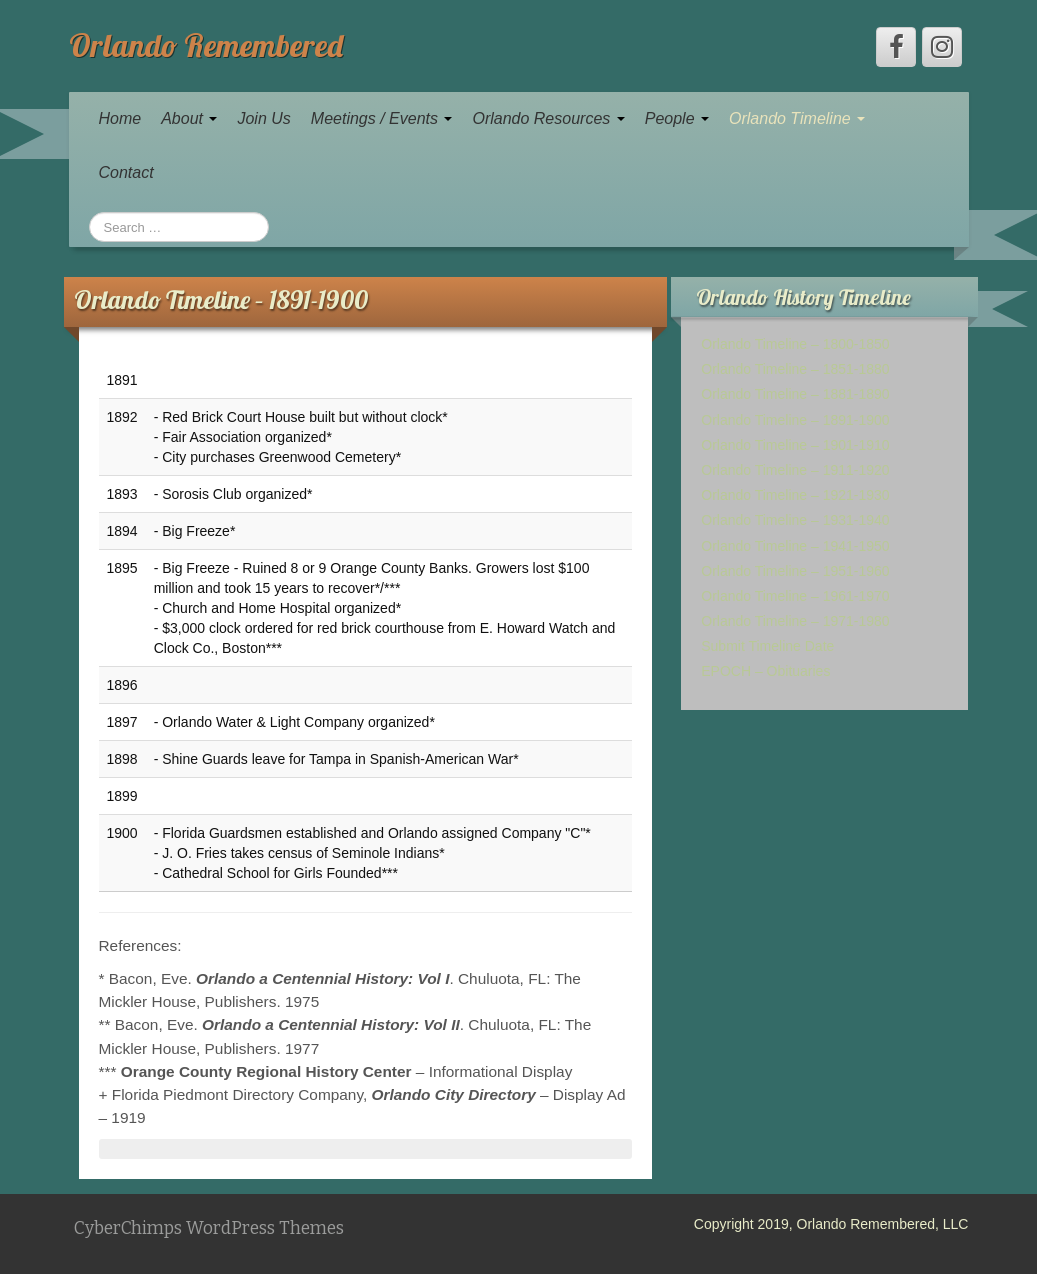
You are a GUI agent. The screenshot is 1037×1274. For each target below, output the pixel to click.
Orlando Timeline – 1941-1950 (795, 546)
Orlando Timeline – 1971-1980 (795, 621)
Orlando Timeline (797, 118)
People (677, 118)
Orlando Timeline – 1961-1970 (795, 596)
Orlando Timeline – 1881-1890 (795, 394)
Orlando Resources (548, 118)
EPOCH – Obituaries (765, 671)
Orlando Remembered (206, 45)
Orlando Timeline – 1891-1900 (795, 420)
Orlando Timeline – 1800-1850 (795, 344)
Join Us (263, 118)
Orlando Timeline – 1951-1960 (795, 571)
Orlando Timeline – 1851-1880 (795, 369)
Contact (126, 172)
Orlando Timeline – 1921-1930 (795, 495)
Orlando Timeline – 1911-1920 (795, 470)
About (189, 118)
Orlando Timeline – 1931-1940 (795, 520)
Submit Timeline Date (767, 646)
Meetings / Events (382, 118)
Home (120, 118)
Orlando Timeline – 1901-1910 (795, 445)
